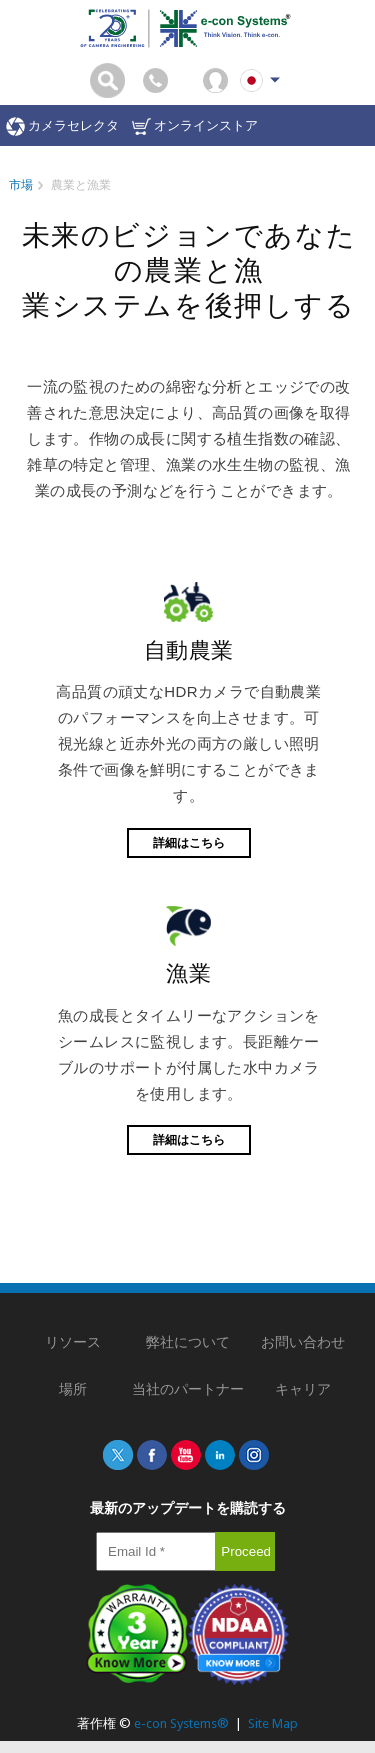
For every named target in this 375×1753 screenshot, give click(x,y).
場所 (73, 1389)
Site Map (273, 1723)
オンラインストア (195, 126)
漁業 (188, 973)
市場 (21, 185)
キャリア (303, 1389)
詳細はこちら (189, 843)
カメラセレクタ (62, 126)
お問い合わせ (303, 1342)
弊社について (188, 1342)
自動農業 (189, 650)
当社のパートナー (188, 1389)
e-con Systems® (181, 1723)
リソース (73, 1342)
